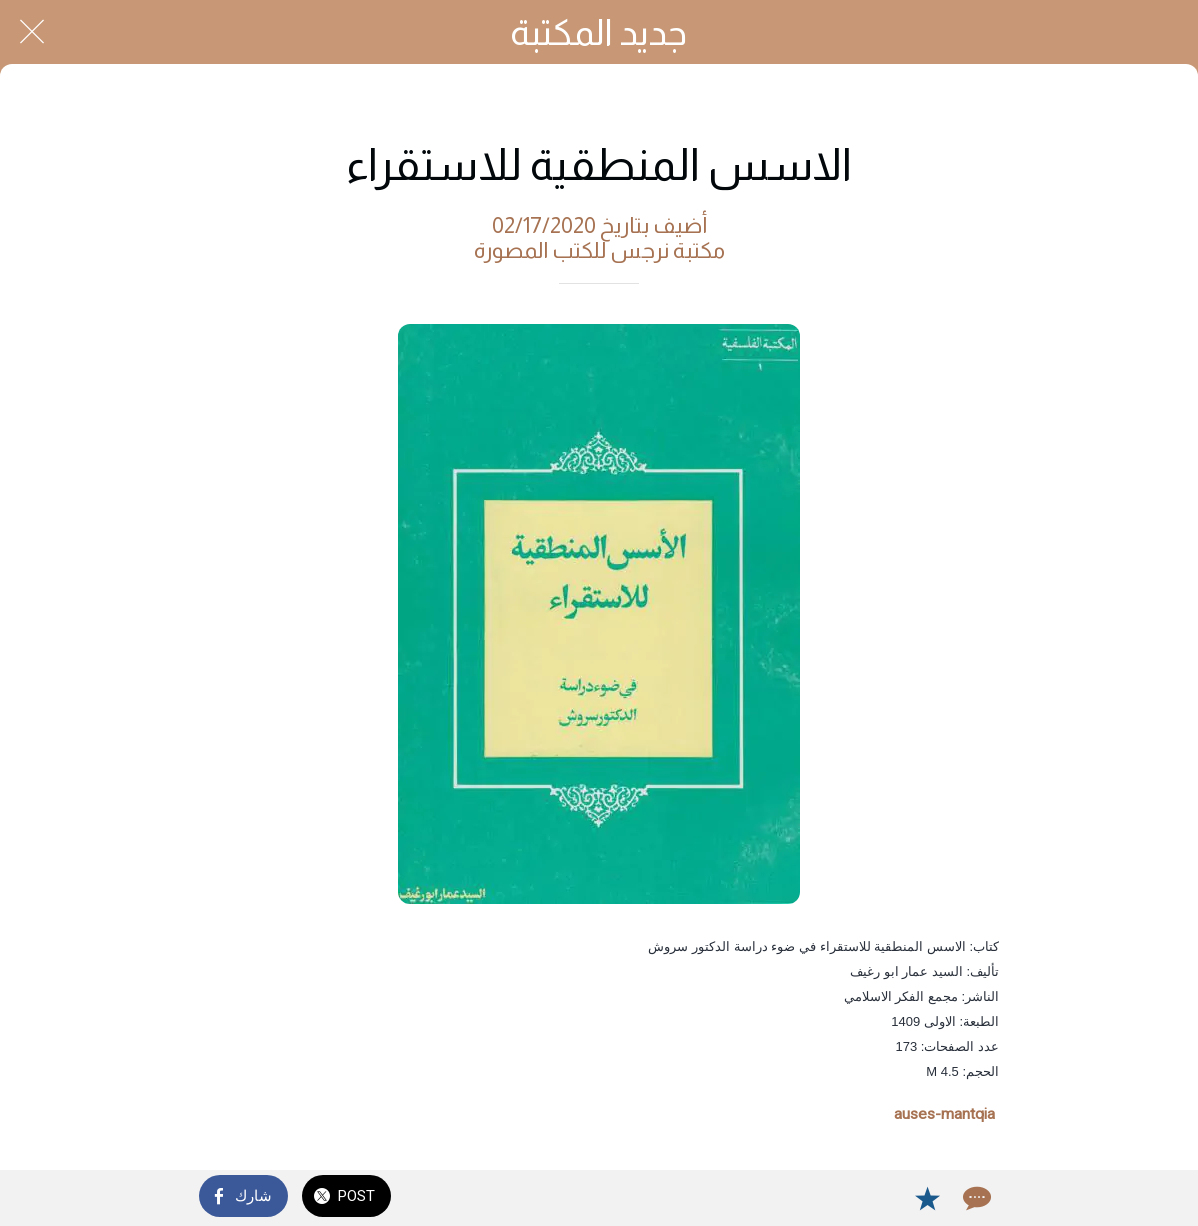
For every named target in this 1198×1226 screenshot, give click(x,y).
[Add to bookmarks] (927, 1198)
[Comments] (975, 1198)
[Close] (32, 32)
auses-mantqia (944, 1114)
